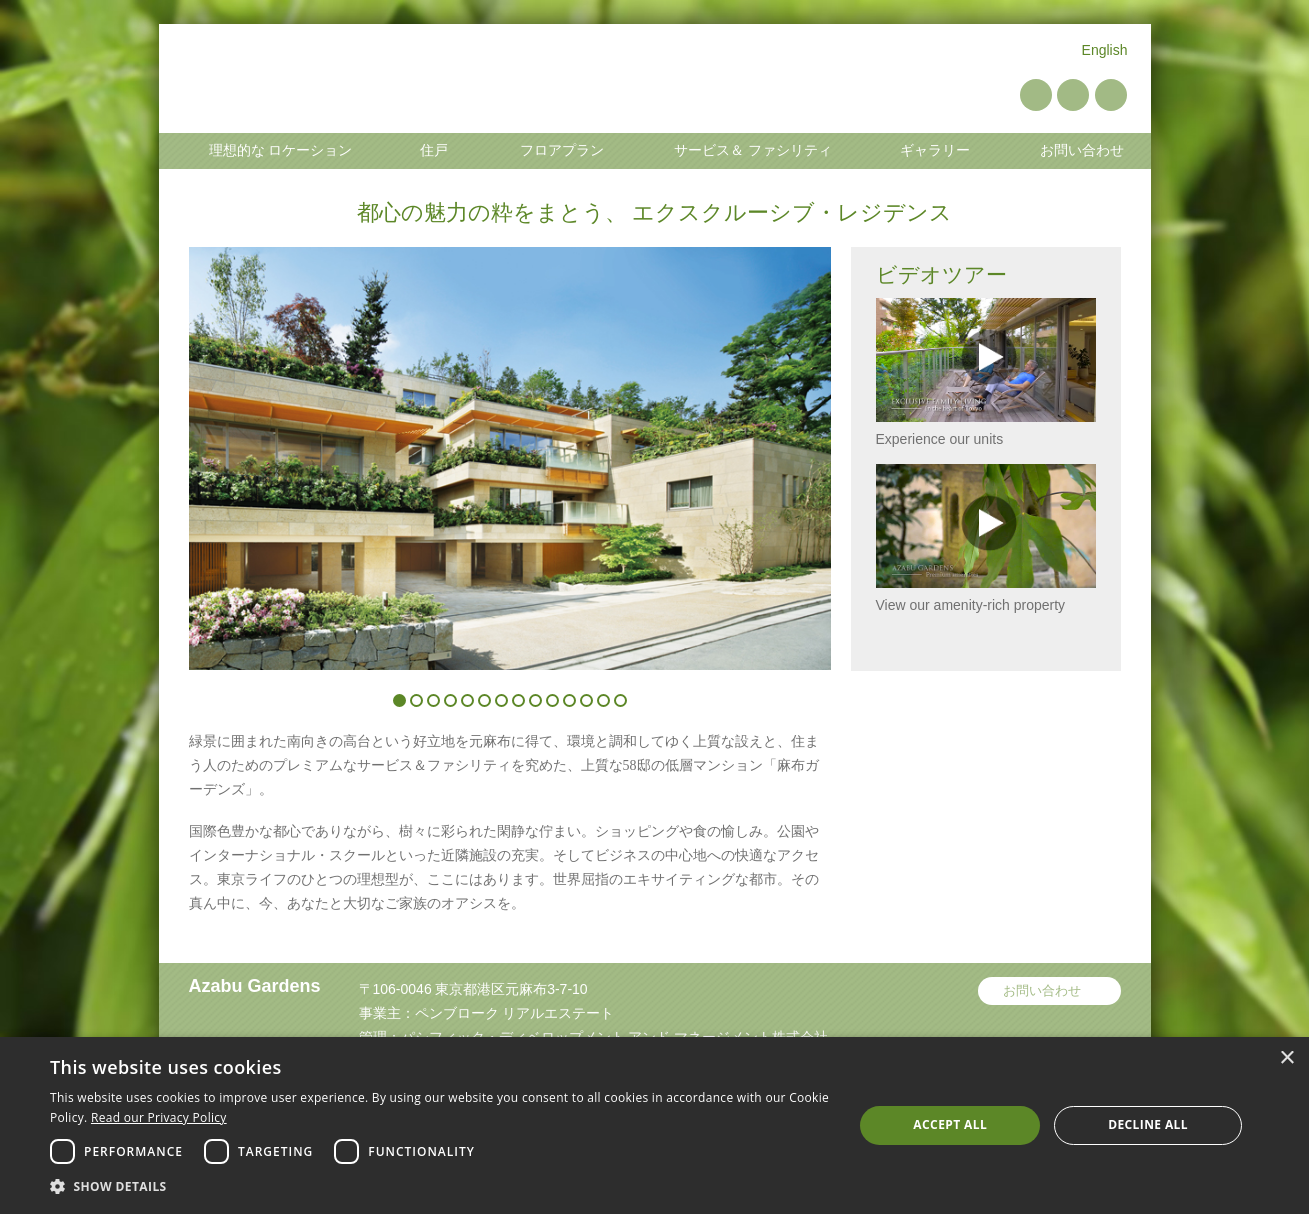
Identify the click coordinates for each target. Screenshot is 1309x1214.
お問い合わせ (1042, 990)
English (1105, 50)
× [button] (1286, 1058)
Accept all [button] (950, 1124)
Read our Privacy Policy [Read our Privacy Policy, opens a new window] (159, 1117)
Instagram (1111, 95)
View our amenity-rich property (986, 538)
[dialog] (654, 1125)
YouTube (1073, 95)
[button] (439, 1187)
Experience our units (986, 372)
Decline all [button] (1148, 1124)
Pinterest (1036, 95)
